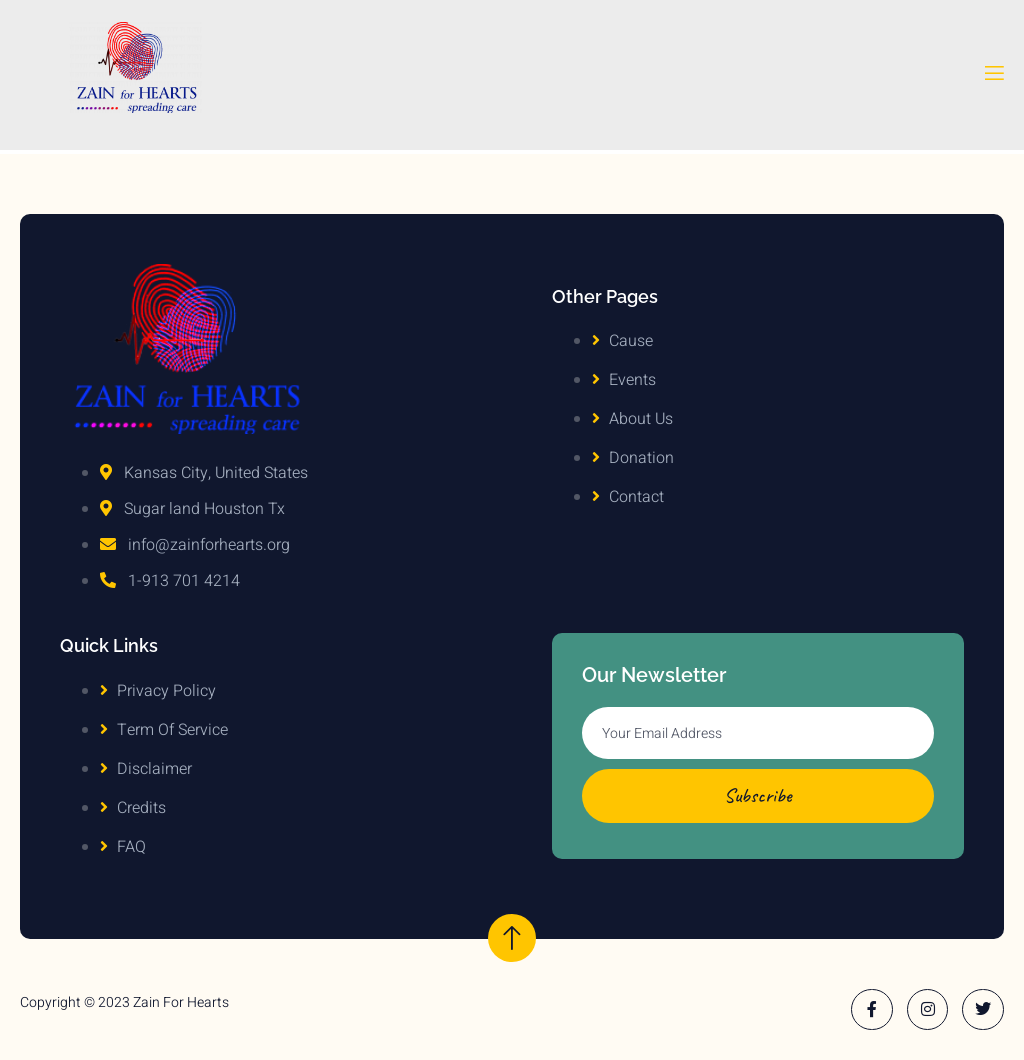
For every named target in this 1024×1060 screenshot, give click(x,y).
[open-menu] (993, 77)
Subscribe (758, 795)
